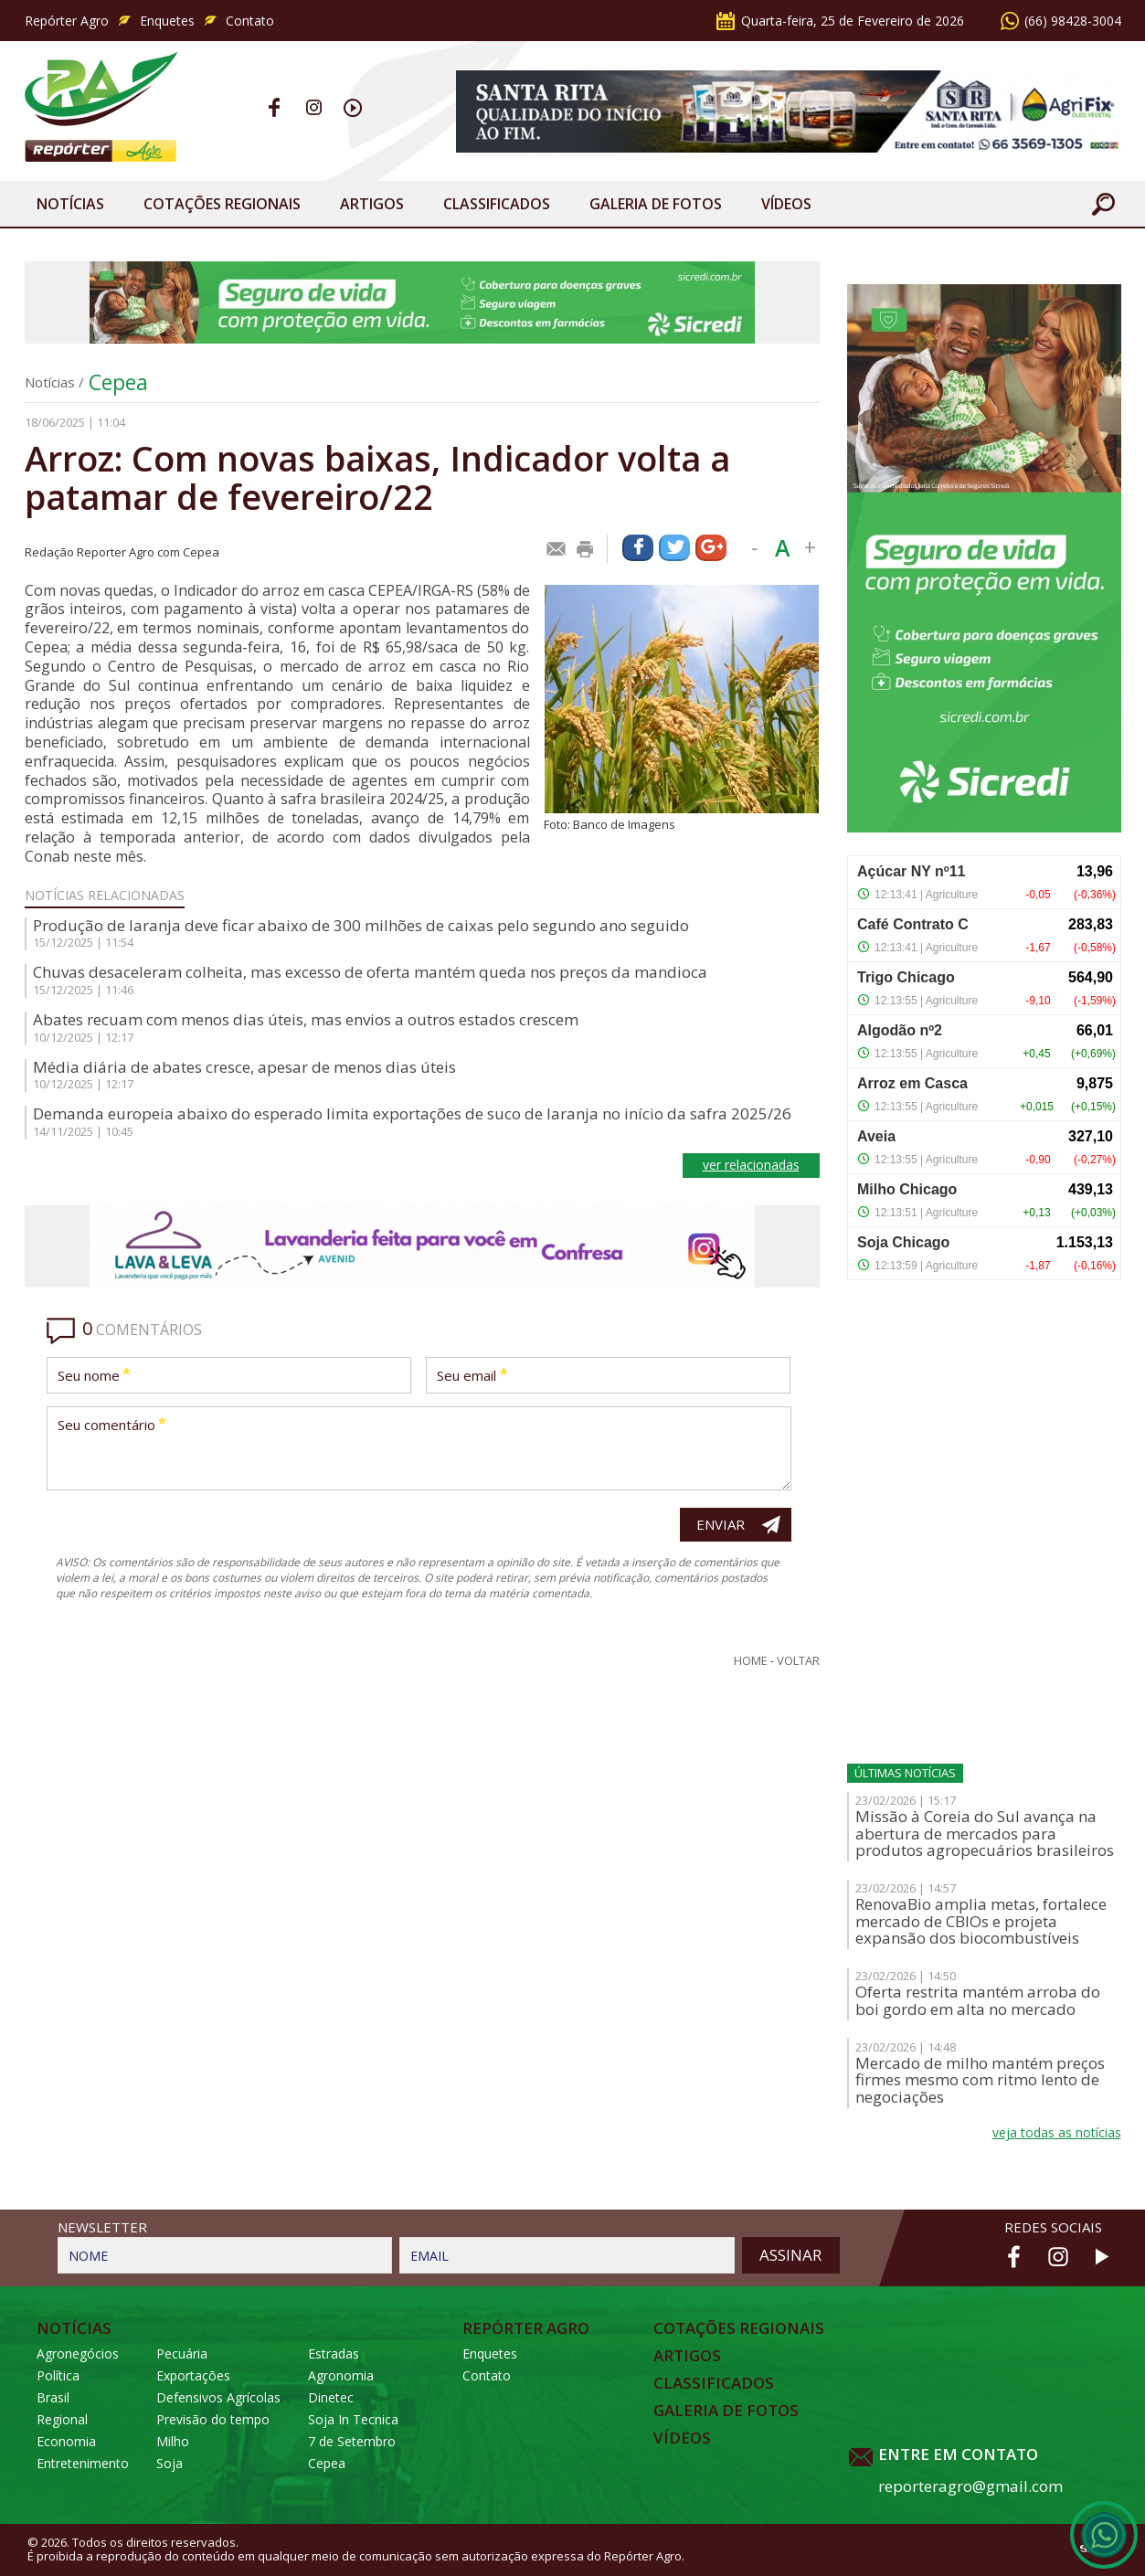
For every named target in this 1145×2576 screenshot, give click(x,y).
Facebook (275, 107)
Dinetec (331, 2397)
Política (58, 2375)
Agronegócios (78, 2353)
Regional (62, 2419)
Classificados (496, 204)
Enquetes (167, 20)
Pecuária (181, 2353)
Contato (250, 20)
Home (751, 1661)
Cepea (118, 382)
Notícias (70, 204)
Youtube (353, 107)
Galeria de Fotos (726, 2410)
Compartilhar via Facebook (637, 548)
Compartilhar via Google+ (710, 548)
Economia (66, 2441)
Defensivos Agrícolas (218, 2397)
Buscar (1103, 204)
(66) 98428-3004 (1072, 20)
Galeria (655, 204)
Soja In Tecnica (353, 2419)
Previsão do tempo (213, 2419)
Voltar (798, 1661)
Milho (172, 2441)
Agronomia (341, 2375)
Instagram (314, 107)
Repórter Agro (67, 20)
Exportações (193, 2375)
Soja (169, 2463)
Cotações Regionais (222, 204)
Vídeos (786, 204)
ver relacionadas (751, 1164)
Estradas (333, 2353)
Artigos (372, 204)
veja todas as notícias (1056, 2132)
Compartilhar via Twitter (674, 548)
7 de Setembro (352, 2441)
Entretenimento (83, 2463)
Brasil (53, 2397)
